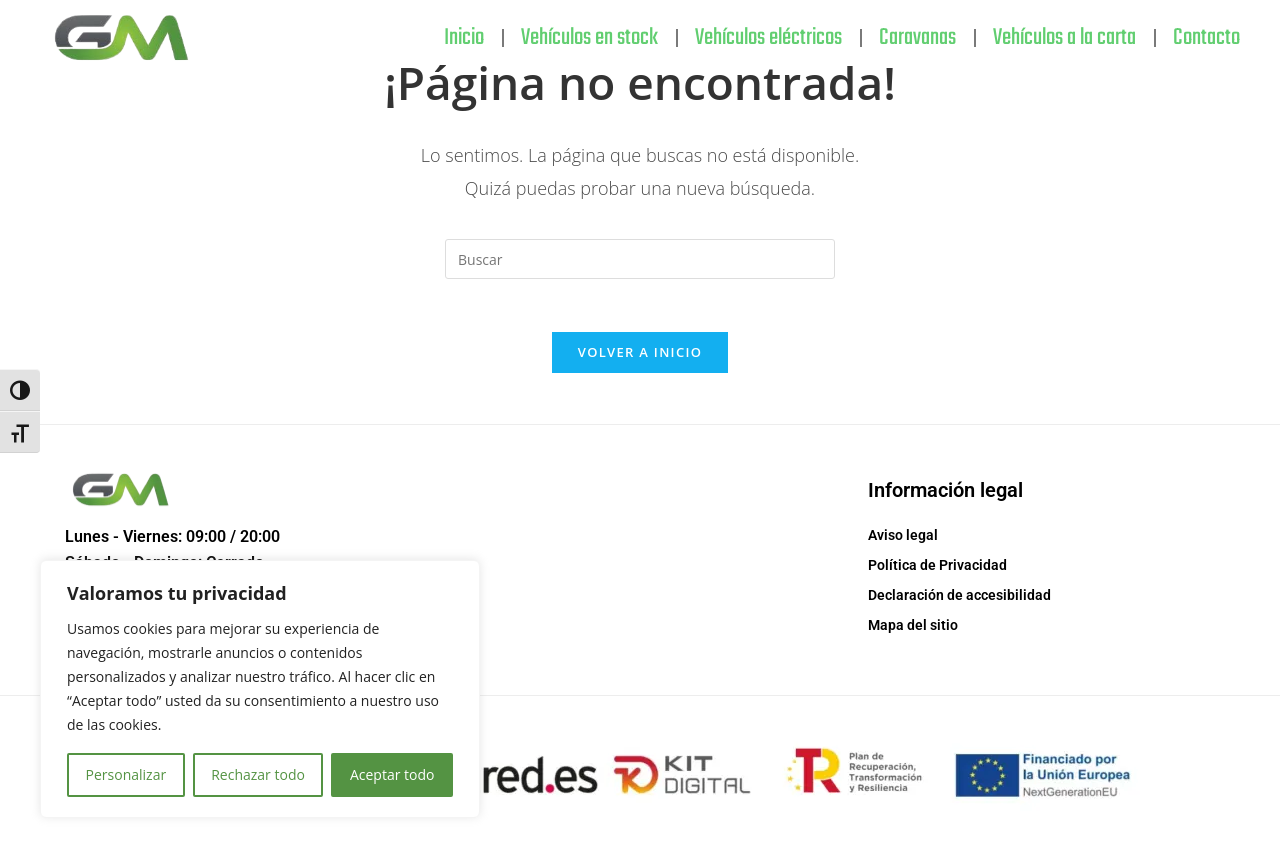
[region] (260, 689)
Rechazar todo (258, 774)
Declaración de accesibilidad (959, 603)
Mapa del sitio (913, 633)
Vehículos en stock (589, 38)
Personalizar (126, 774)
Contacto (1206, 38)
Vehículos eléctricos (768, 38)
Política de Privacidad (937, 573)
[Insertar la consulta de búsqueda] (640, 259)
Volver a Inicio (640, 360)
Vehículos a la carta (1064, 38)
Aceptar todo (392, 774)
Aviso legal (903, 543)
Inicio (464, 38)
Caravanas (917, 38)
